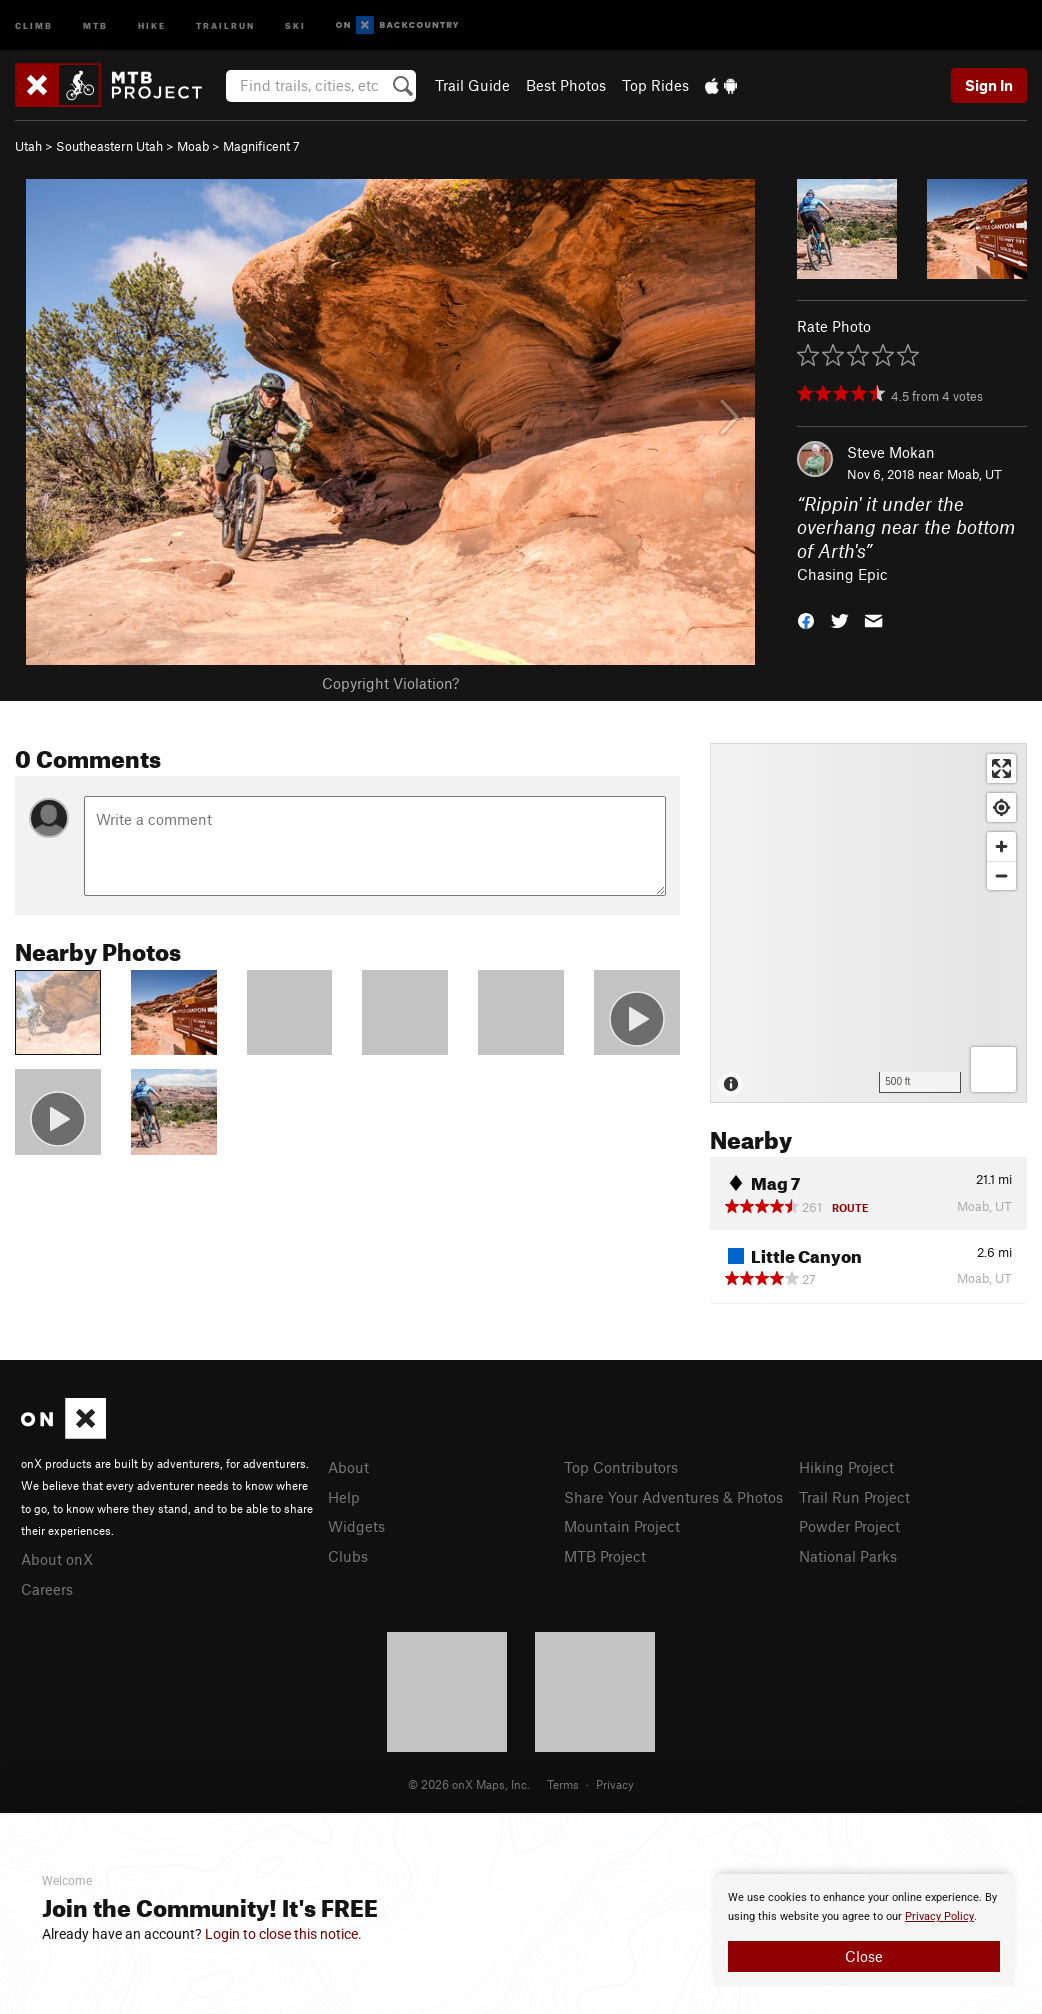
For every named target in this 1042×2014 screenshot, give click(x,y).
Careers (47, 1589)
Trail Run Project (854, 1497)
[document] (864, 1930)
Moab (193, 146)
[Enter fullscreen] (1001, 768)
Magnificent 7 (261, 146)
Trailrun (225, 24)
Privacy (615, 1784)
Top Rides (655, 85)
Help (344, 1497)
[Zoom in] (1001, 846)
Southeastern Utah (109, 146)
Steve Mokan (891, 452)
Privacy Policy (939, 1916)
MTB (95, 24)
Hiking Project (846, 1467)
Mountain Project (622, 1526)
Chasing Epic (842, 574)
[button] (806, 619)
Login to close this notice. (283, 1934)
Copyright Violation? (390, 683)
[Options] (993, 1069)
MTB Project (605, 1556)
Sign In (989, 85)
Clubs (348, 1556)
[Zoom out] (1001, 875)
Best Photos (566, 85)
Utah (28, 146)
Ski (295, 24)
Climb (34, 24)
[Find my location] (1001, 807)
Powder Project (849, 1526)
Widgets (356, 1526)
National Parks (848, 1556)
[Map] (868, 923)
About (348, 1467)
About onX (57, 1559)
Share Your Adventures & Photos (673, 1497)
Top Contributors (621, 1467)
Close (864, 1956)
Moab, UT (974, 474)
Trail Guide (472, 85)
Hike (152, 24)
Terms (563, 1784)
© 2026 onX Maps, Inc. (469, 1784)
